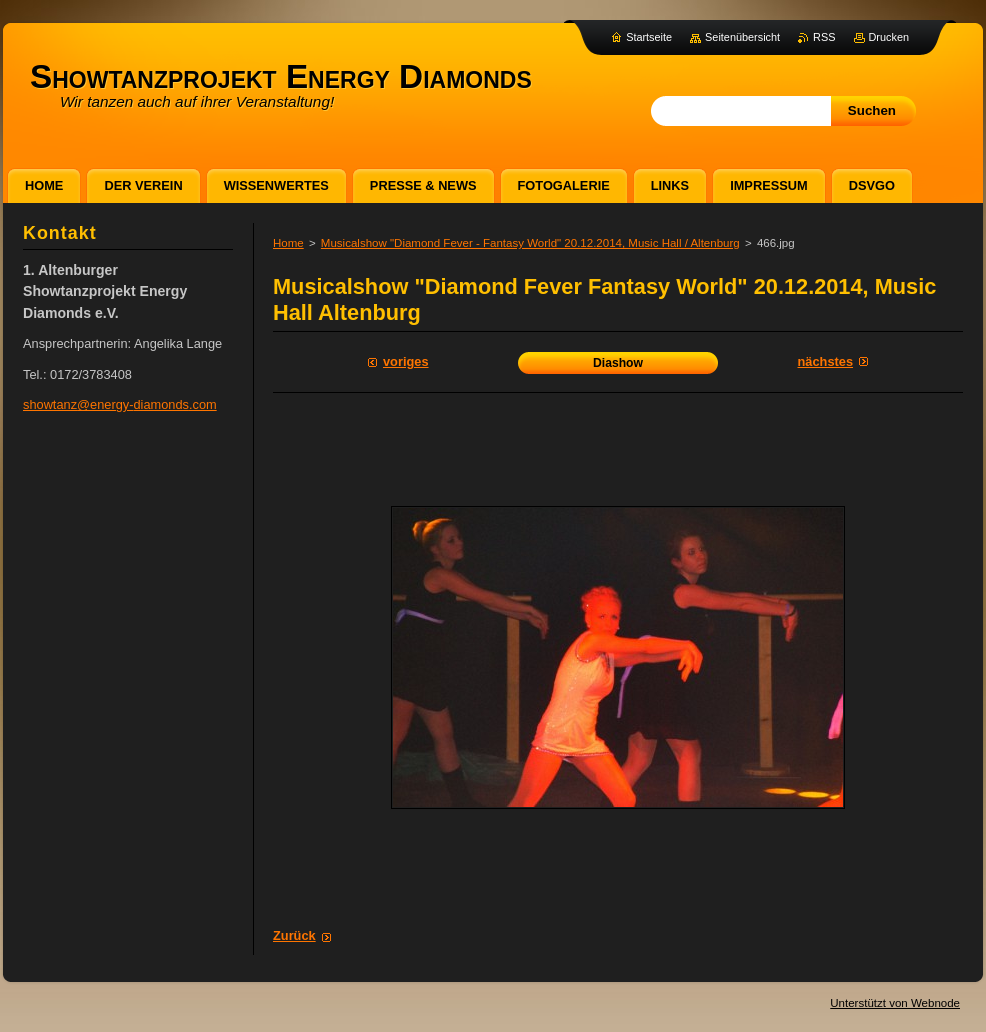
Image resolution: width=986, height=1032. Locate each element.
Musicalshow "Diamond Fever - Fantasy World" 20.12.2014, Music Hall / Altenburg (530, 243)
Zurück (294, 935)
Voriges (406, 361)
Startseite (649, 37)
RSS (824, 37)
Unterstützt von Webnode (895, 1003)
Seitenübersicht (742, 37)
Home (288, 243)
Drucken (889, 37)
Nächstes (825, 361)
